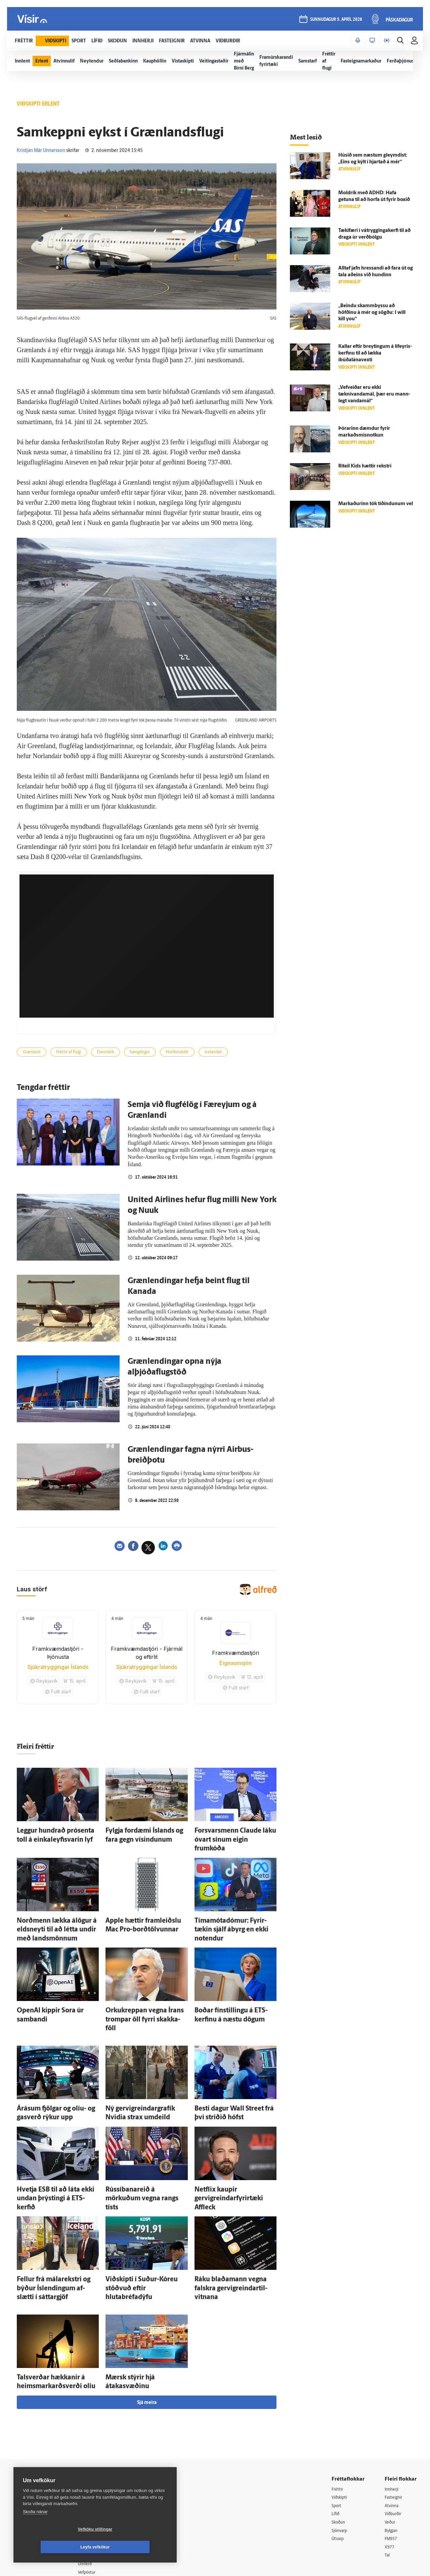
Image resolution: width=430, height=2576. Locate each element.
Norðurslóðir (203, 1053)
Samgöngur (159, 1053)
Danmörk (119, 1053)
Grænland (34, 1053)
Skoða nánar (35, 2529)
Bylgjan (392, 2458)
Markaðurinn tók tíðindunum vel (375, 503)
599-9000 (34, 2480)
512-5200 (105, 2440)
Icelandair (245, 1053)
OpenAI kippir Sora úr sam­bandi (53, 1985)
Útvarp (338, 2467)
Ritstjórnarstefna (103, 2466)
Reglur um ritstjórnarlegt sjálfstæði (39, 2444)
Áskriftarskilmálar (103, 2475)
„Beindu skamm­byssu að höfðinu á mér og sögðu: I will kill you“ (371, 312)
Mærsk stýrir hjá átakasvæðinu (140, 2306)
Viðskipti (341, 2424)
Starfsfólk (95, 2483)
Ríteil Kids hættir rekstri (364, 466)
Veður (391, 2449)
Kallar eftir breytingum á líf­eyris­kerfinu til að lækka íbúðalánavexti (375, 353)
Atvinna (392, 2432)
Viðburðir (395, 2441)
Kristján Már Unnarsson (41, 150)
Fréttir (338, 2415)
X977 (390, 2475)
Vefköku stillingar (55, 2547)
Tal (388, 2484)
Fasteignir (395, 2424)
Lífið (336, 2441)
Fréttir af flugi (76, 1053)
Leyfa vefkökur (135, 2547)
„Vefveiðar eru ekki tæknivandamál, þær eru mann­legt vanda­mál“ (374, 394)
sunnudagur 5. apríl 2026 (335, 20)
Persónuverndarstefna (36, 2455)
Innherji (393, 2415)
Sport (337, 2432)
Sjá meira (147, 2328)
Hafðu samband (102, 2457)
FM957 (392, 2467)
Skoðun (340, 2449)
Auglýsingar (97, 2449)
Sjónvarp (341, 2458)
